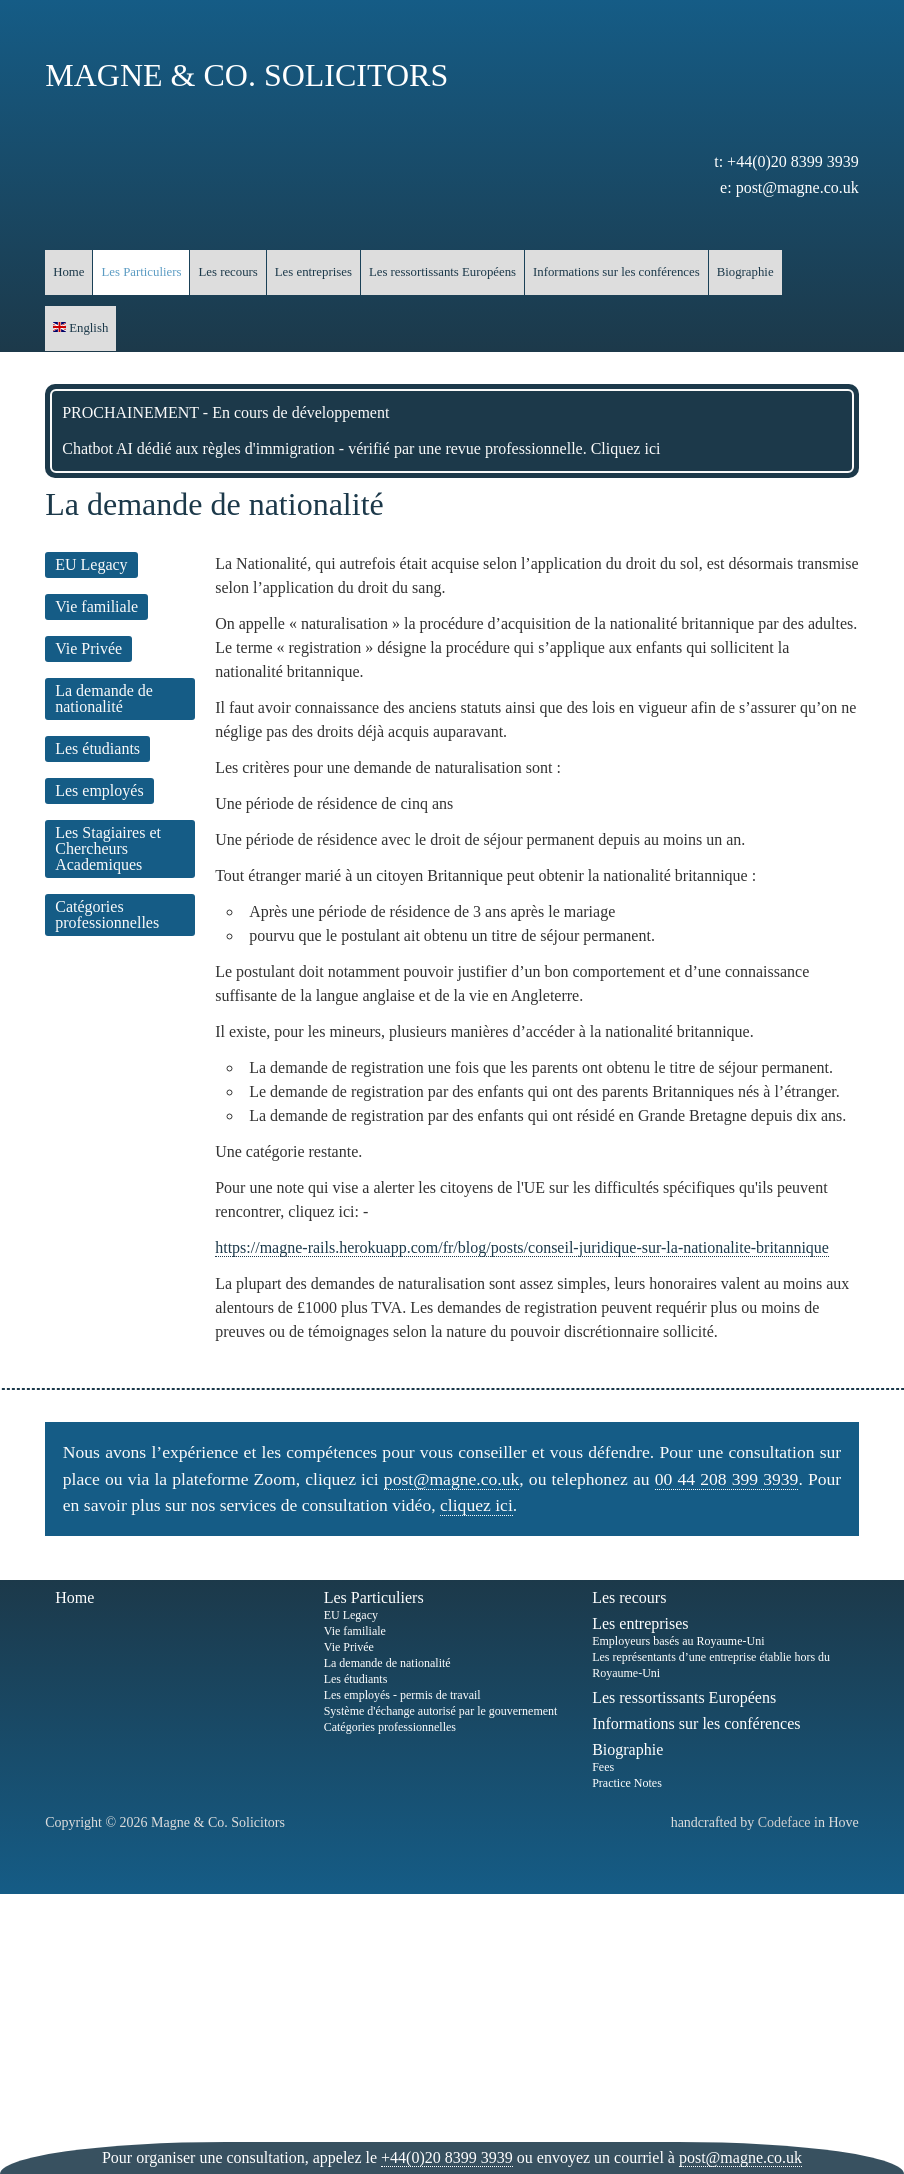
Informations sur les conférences (616, 272)
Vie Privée (88, 648)
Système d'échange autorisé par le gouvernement (441, 1711)
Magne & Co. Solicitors (246, 75)
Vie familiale (96, 606)
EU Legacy (91, 564)
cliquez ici (476, 1505)
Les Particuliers (141, 272)
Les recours (227, 272)
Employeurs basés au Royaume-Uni (678, 1641)
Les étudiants (97, 748)
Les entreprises (313, 272)
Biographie (745, 272)
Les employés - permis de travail (402, 1695)
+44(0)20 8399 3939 (793, 161)
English (80, 328)
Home (68, 272)
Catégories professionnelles (107, 914)
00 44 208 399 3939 (727, 1479)
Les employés (99, 790)
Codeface (784, 1822)
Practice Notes (627, 1783)
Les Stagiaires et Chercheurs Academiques (108, 848)
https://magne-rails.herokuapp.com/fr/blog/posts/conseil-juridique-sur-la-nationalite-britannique (522, 1247)
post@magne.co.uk (797, 187)
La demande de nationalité (104, 698)
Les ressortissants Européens (442, 272)
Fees (603, 1767)
